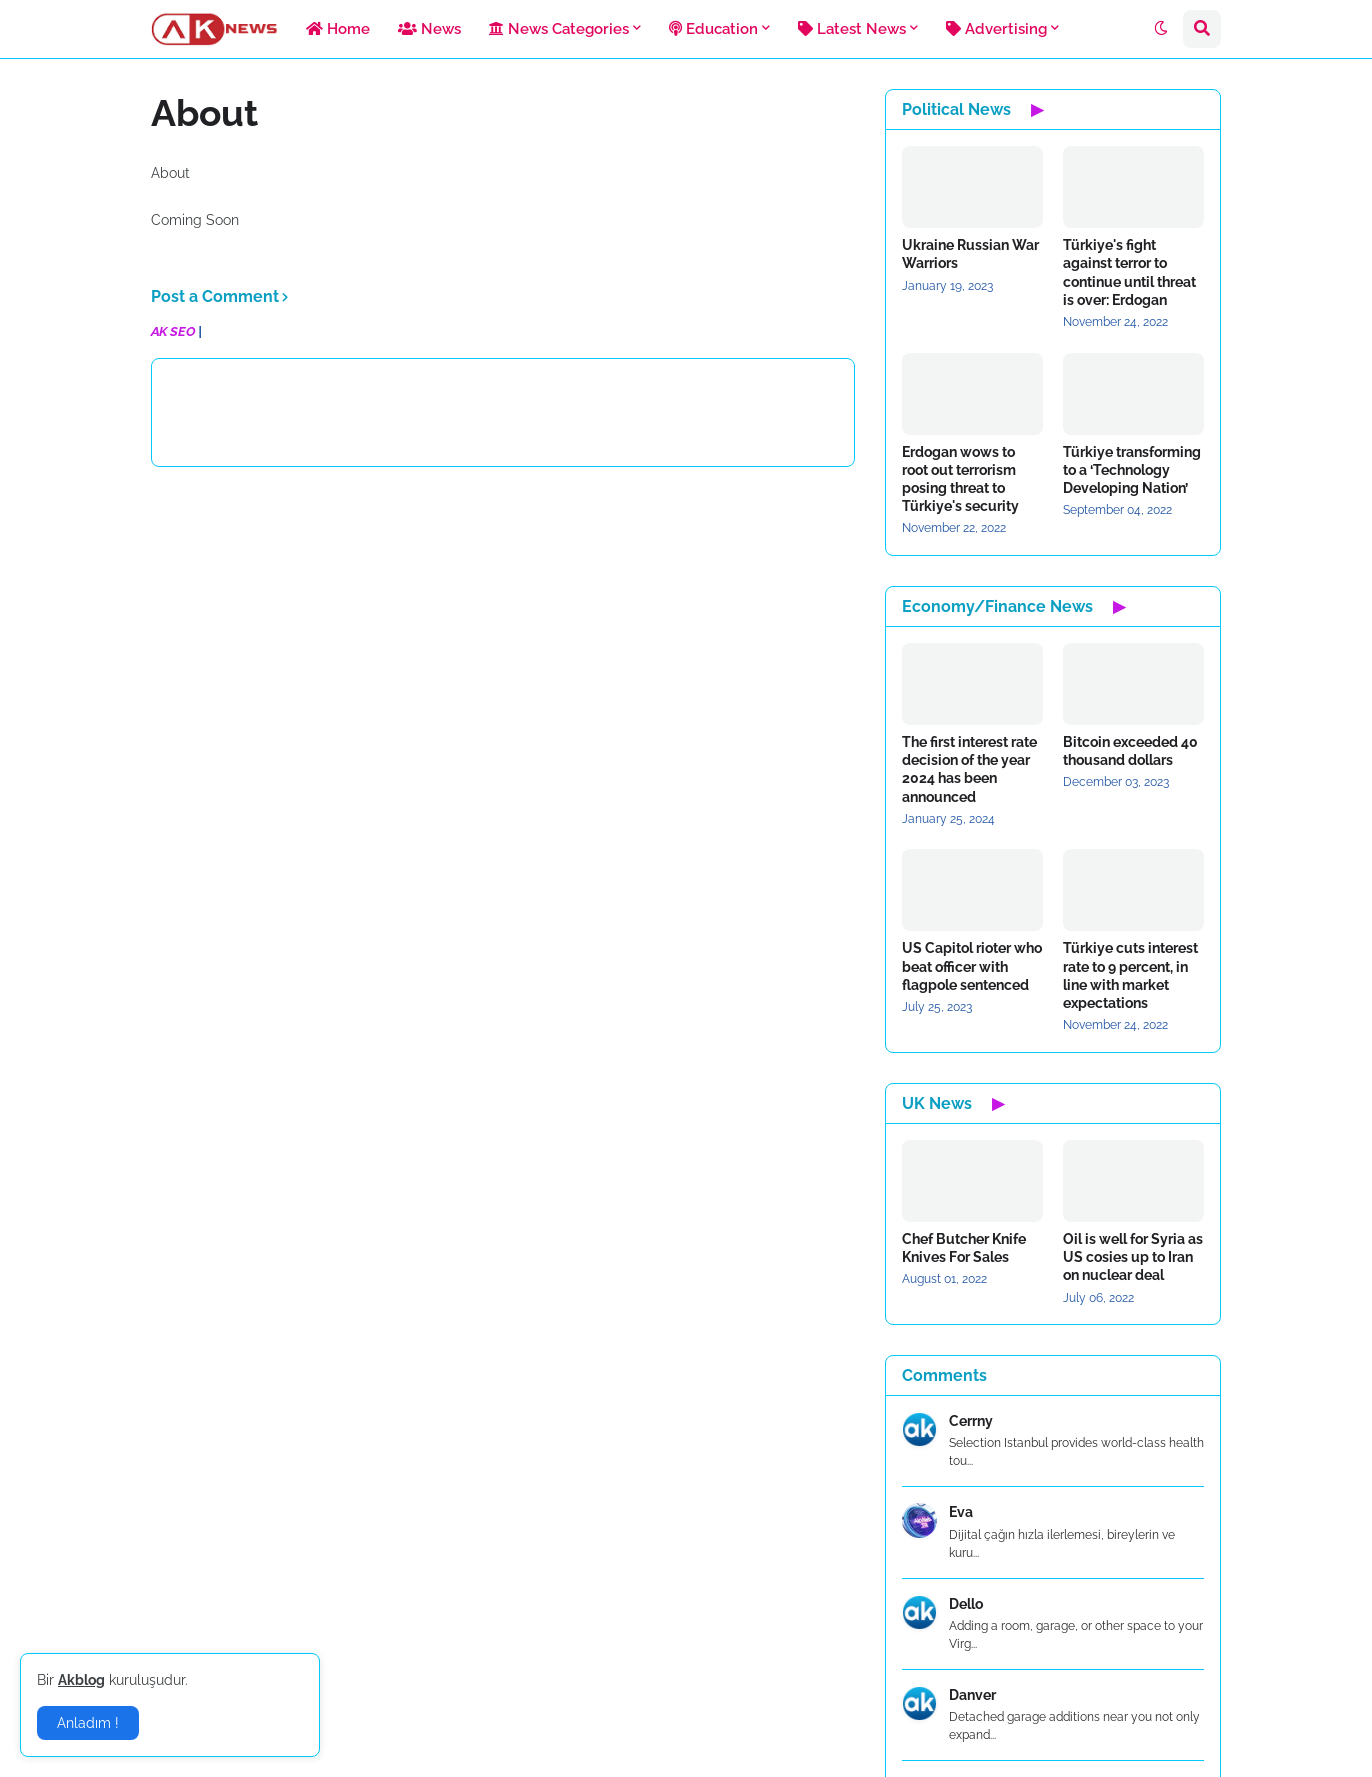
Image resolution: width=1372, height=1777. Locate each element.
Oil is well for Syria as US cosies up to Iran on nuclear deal (1133, 1257)
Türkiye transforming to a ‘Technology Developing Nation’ (1132, 470)
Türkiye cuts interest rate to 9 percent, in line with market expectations (1130, 975)
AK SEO (173, 331)
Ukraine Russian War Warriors (970, 254)
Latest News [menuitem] (852, 29)
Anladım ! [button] (88, 1723)
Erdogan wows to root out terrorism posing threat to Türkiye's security (960, 479)
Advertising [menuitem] (996, 29)
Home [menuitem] (338, 29)
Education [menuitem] (713, 29)
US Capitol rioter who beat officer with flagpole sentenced (972, 966)
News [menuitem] (429, 29)
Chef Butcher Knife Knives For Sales (964, 1248)
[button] (1161, 29)
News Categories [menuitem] (559, 29)
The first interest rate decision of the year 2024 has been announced (969, 769)
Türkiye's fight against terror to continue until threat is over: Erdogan (1129, 272)
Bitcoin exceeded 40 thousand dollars (1130, 751)
